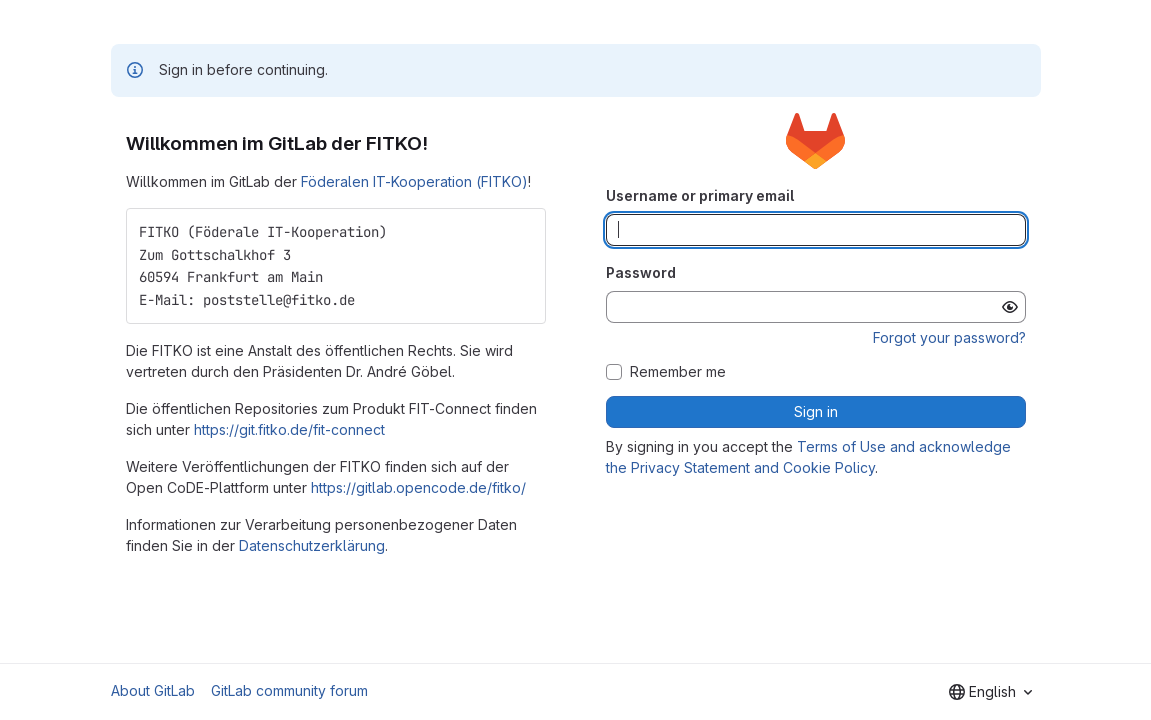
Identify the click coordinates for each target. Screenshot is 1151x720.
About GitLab (153, 690)
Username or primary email (700, 195)
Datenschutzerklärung (312, 545)
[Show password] (1010, 307)
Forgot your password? (949, 337)
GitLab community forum (289, 690)
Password (641, 272)
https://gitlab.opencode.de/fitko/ (418, 487)
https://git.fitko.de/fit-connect (289, 429)
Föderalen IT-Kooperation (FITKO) (414, 181)
